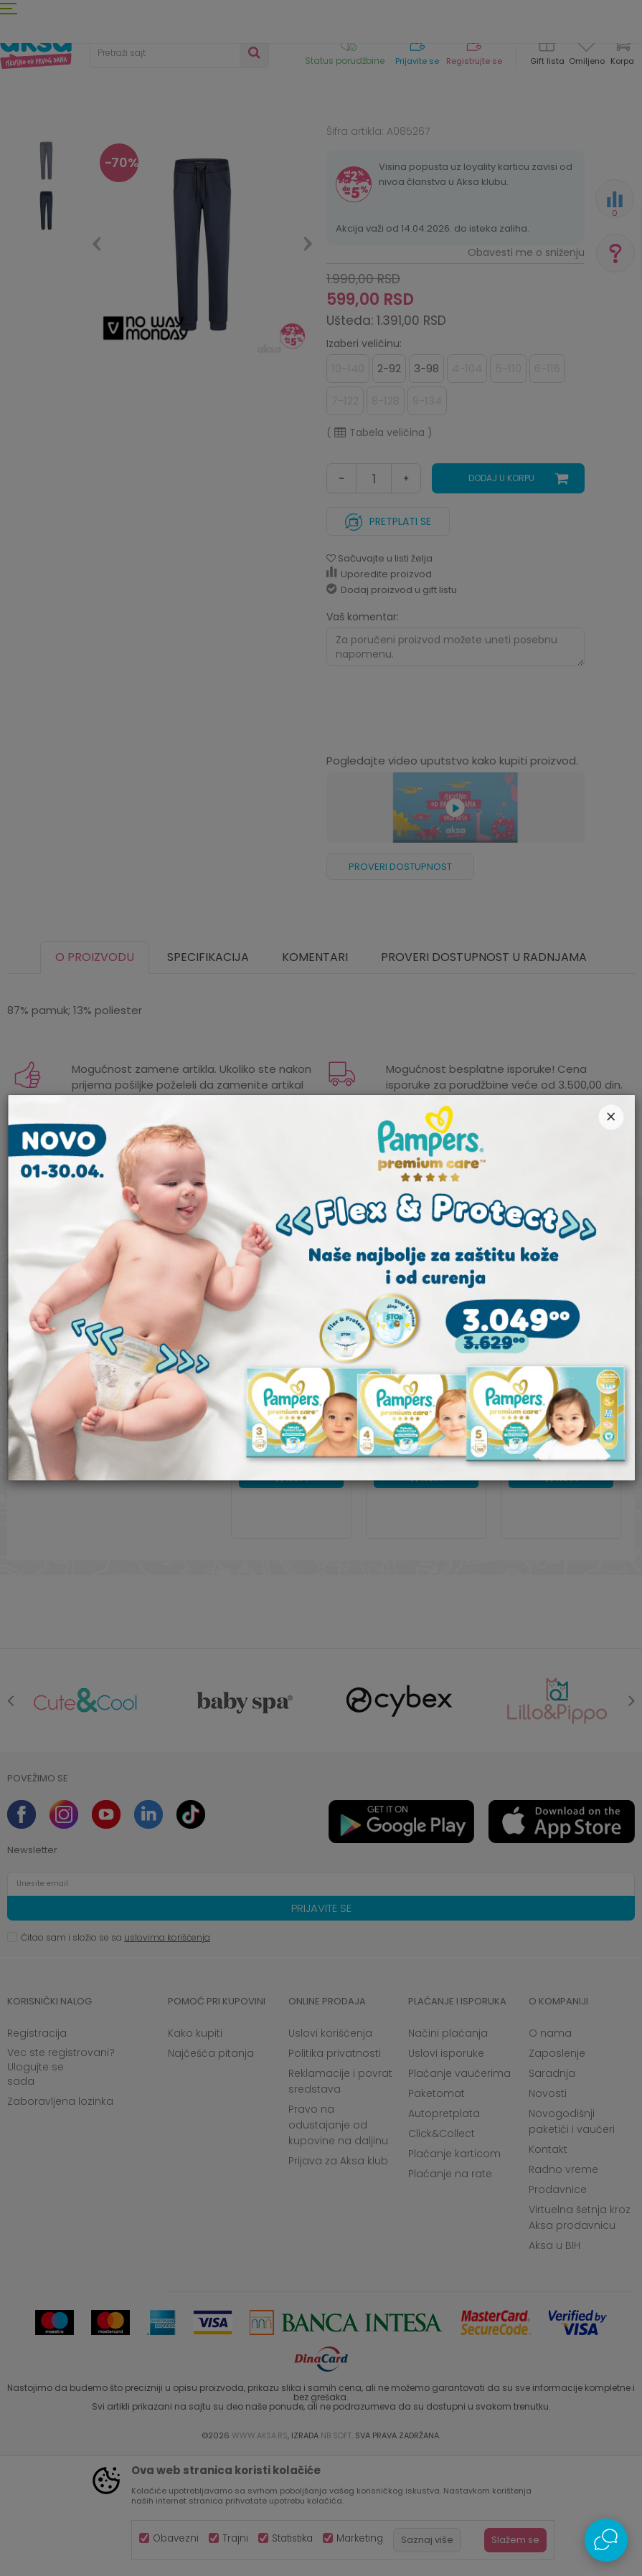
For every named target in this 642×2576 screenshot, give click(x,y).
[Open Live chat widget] (606, 2540)
